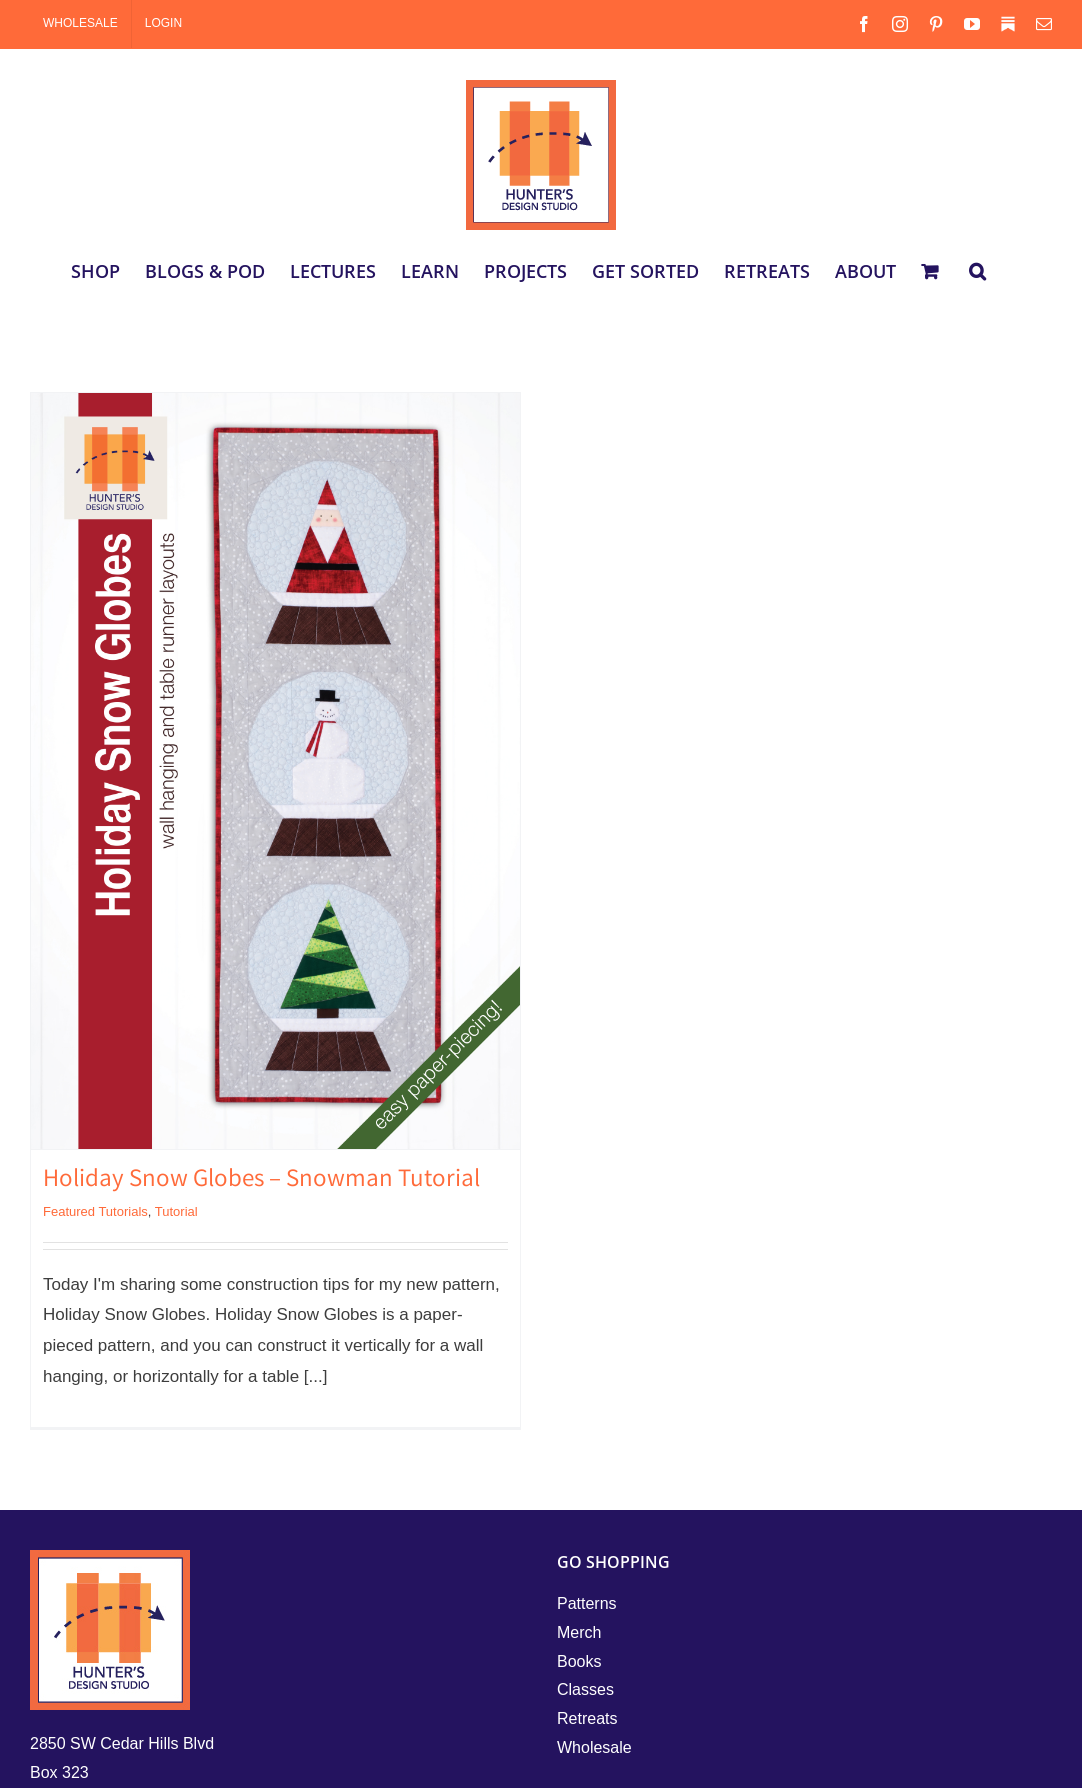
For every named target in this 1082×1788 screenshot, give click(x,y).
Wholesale (594, 1747)
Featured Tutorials (95, 1211)
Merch (579, 1632)
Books (579, 1661)
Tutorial (176, 1211)
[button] (977, 271)
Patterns (587, 1603)
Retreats (587, 1718)
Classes (585, 1689)
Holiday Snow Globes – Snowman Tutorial (261, 1181)
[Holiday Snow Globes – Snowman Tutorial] (275, 771)
